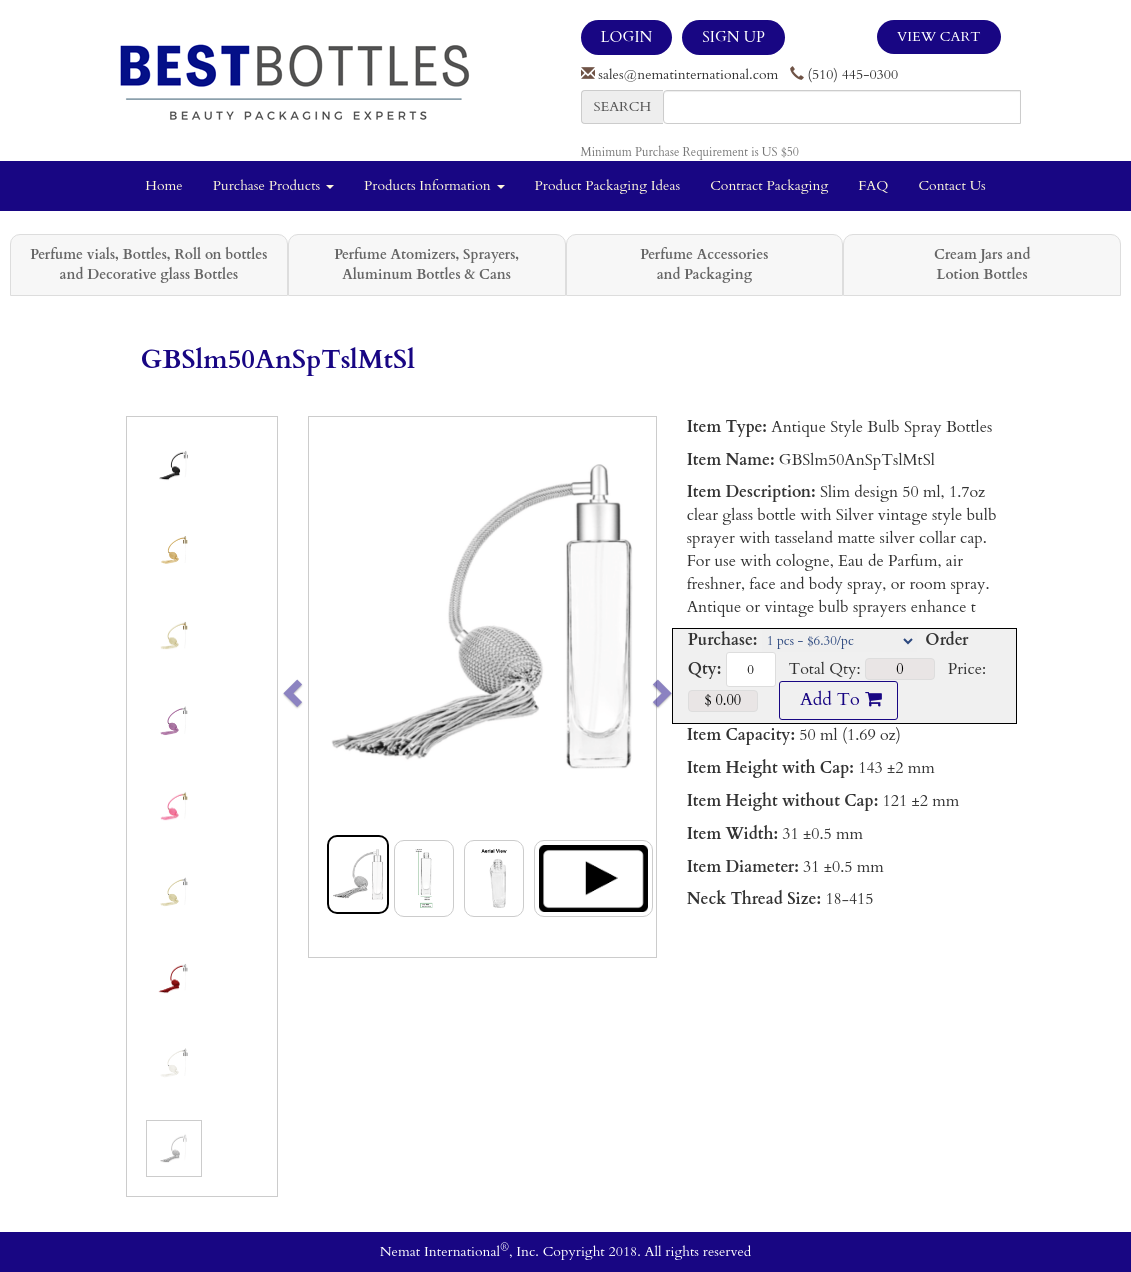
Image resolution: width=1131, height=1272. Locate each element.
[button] (326, 687)
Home (163, 185)
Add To (838, 699)
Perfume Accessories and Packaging (704, 264)
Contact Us (951, 185)
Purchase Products (273, 185)
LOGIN (627, 37)
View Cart (939, 36)
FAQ (873, 185)
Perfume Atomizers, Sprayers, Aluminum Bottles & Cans (426, 264)
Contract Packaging (769, 185)
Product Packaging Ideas (608, 185)
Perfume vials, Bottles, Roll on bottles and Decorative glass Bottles (148, 264)
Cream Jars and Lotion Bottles (982, 264)
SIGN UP (733, 37)
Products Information (434, 185)
